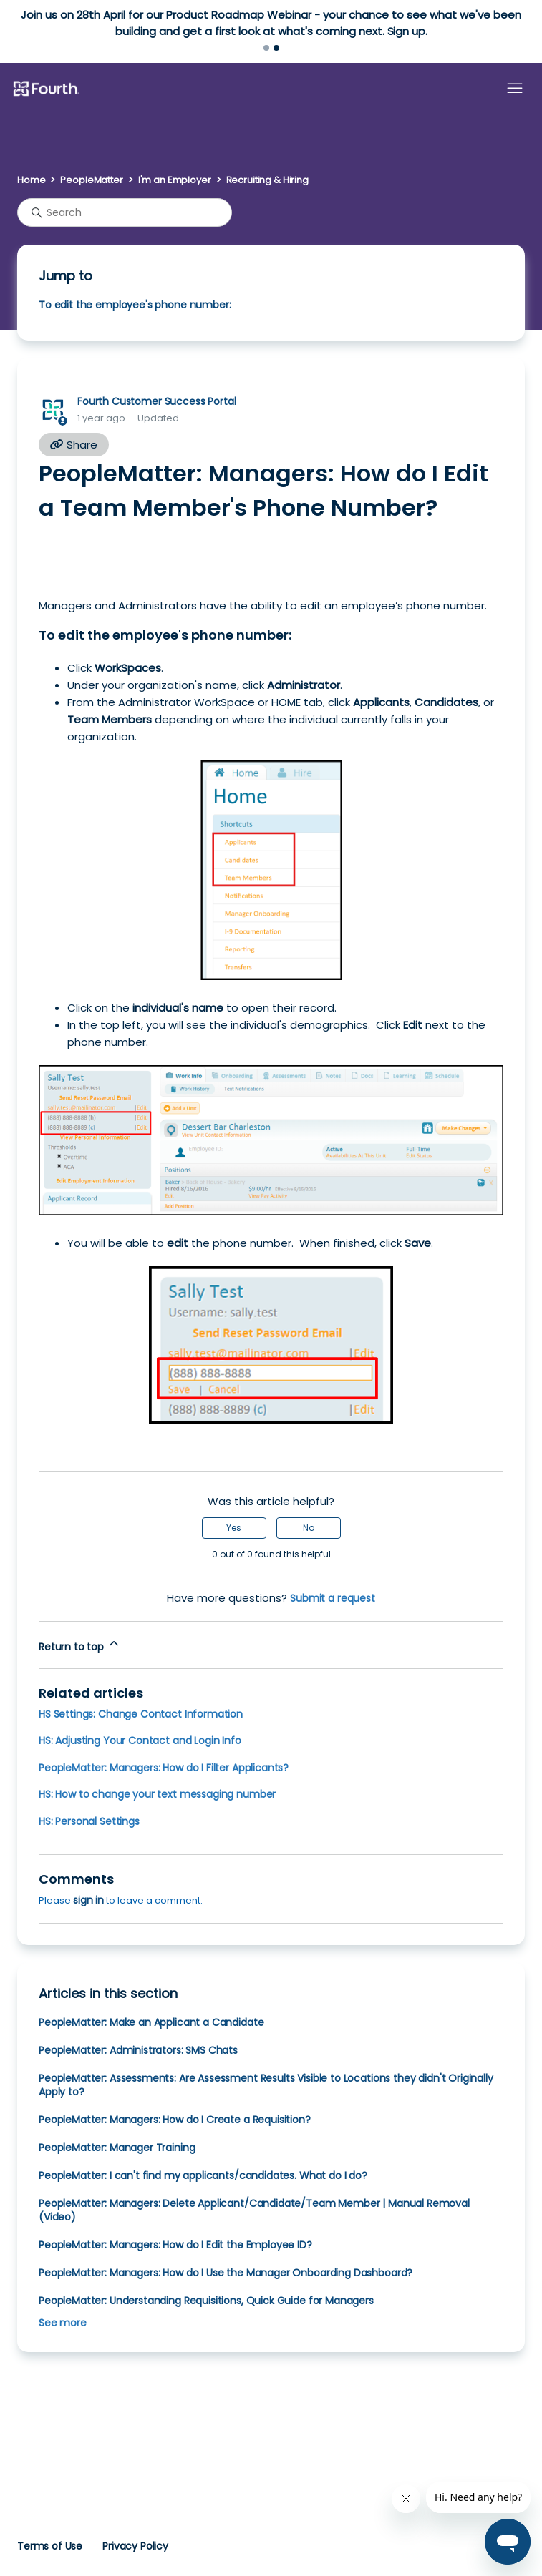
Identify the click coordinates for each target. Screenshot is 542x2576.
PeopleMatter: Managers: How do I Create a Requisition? (175, 2119)
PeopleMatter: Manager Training (117, 2147)
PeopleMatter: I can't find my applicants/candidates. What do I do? (203, 2175)
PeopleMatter (91, 180)
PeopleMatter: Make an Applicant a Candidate (151, 2022)
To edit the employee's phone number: (135, 305)
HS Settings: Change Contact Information (141, 1714)
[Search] (124, 212)
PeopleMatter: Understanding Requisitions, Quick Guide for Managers (206, 2300)
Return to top (80, 1645)
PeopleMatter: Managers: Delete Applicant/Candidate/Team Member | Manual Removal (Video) (254, 2210)
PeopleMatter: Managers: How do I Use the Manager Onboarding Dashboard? (225, 2273)
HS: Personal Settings (89, 1821)
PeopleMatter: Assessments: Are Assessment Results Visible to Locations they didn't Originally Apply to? (266, 2085)
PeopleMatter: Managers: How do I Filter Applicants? (164, 1767)
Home (31, 180)
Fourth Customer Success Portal (156, 401)
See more (63, 2323)
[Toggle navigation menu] (514, 88)
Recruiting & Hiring (267, 180)
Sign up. (407, 31)
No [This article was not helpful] (308, 1528)
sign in (88, 1900)
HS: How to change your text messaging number (157, 1794)
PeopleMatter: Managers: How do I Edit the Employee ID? (175, 2245)
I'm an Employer (174, 180)
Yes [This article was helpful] (233, 1528)
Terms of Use (49, 2546)
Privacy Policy (135, 2546)
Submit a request (332, 1598)
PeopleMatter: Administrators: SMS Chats (138, 2050)
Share (73, 444)
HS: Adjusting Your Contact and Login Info (140, 1740)
